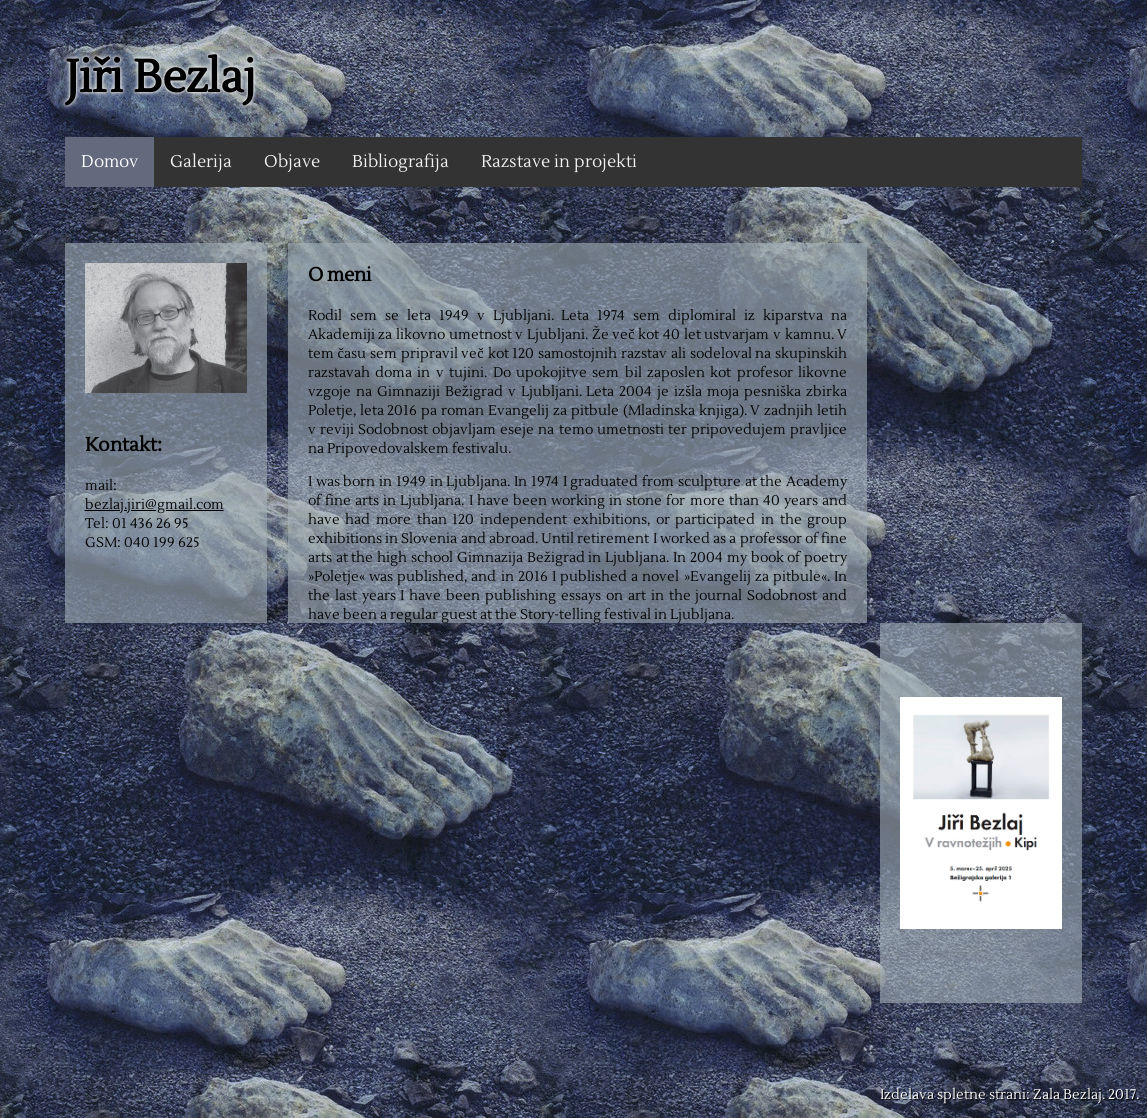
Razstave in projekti (559, 162)
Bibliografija (400, 162)
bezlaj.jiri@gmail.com (154, 504)
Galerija (201, 162)
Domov (109, 162)
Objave (292, 162)
